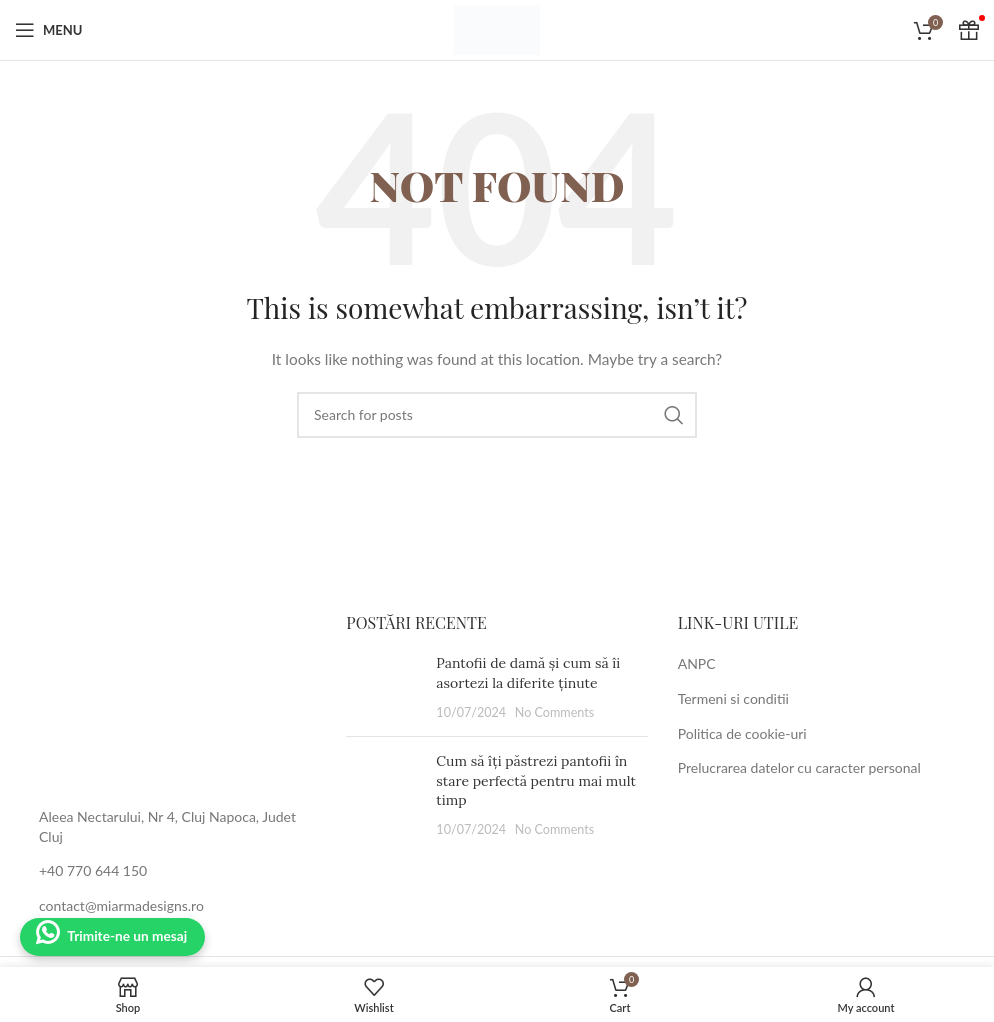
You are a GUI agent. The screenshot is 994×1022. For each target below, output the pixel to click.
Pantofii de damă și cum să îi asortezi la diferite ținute (528, 673)
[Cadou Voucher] (969, 30)
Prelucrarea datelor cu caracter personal (799, 767)
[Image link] (165, 697)
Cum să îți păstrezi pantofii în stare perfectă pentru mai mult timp (536, 780)
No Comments (555, 712)
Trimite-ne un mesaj (129, 936)
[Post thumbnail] (383, 687)
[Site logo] (497, 28)
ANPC (697, 663)
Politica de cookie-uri (742, 733)
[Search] (497, 415)
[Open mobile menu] (48, 30)
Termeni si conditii (733, 698)
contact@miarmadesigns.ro (121, 905)
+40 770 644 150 (93, 870)
